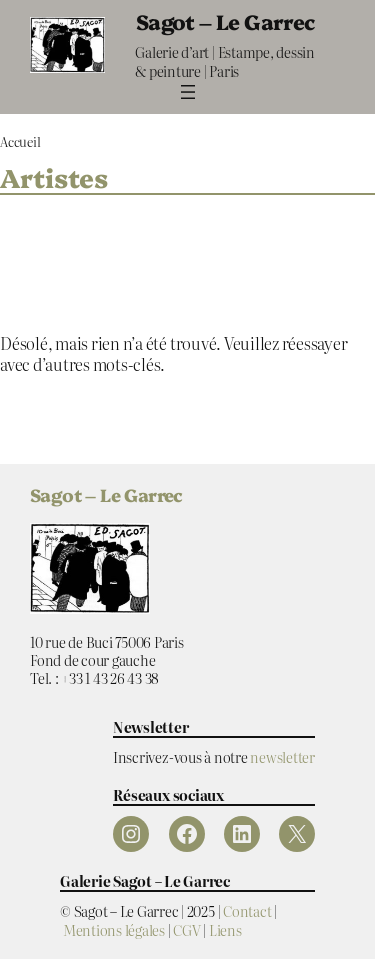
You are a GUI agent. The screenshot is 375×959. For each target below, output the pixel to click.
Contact (247, 910)
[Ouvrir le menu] (188, 92)
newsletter (282, 756)
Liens (225, 929)
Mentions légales (114, 929)
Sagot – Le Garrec (225, 21)
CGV (186, 929)
